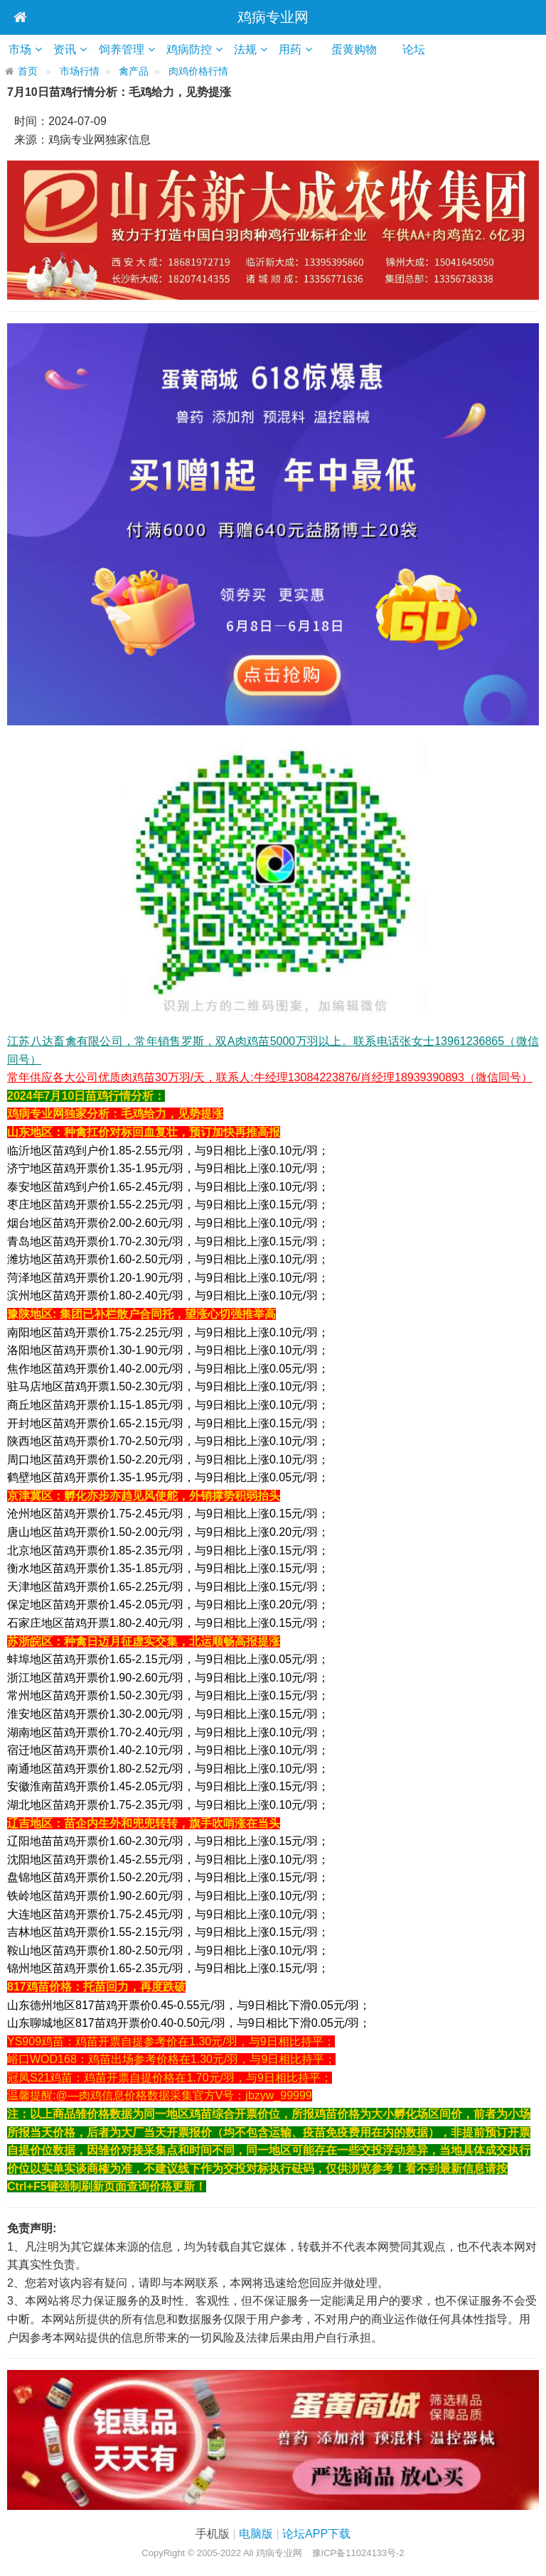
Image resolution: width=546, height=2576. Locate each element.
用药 (305, 49)
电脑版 (256, 2534)
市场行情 (80, 71)
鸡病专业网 (273, 17)
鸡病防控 (199, 49)
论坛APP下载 (316, 2534)
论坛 (435, 49)
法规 (258, 49)
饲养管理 (128, 49)
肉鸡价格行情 (198, 71)
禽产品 (134, 71)
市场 (22, 49)
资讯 (69, 49)
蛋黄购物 (375, 49)
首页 (28, 71)
